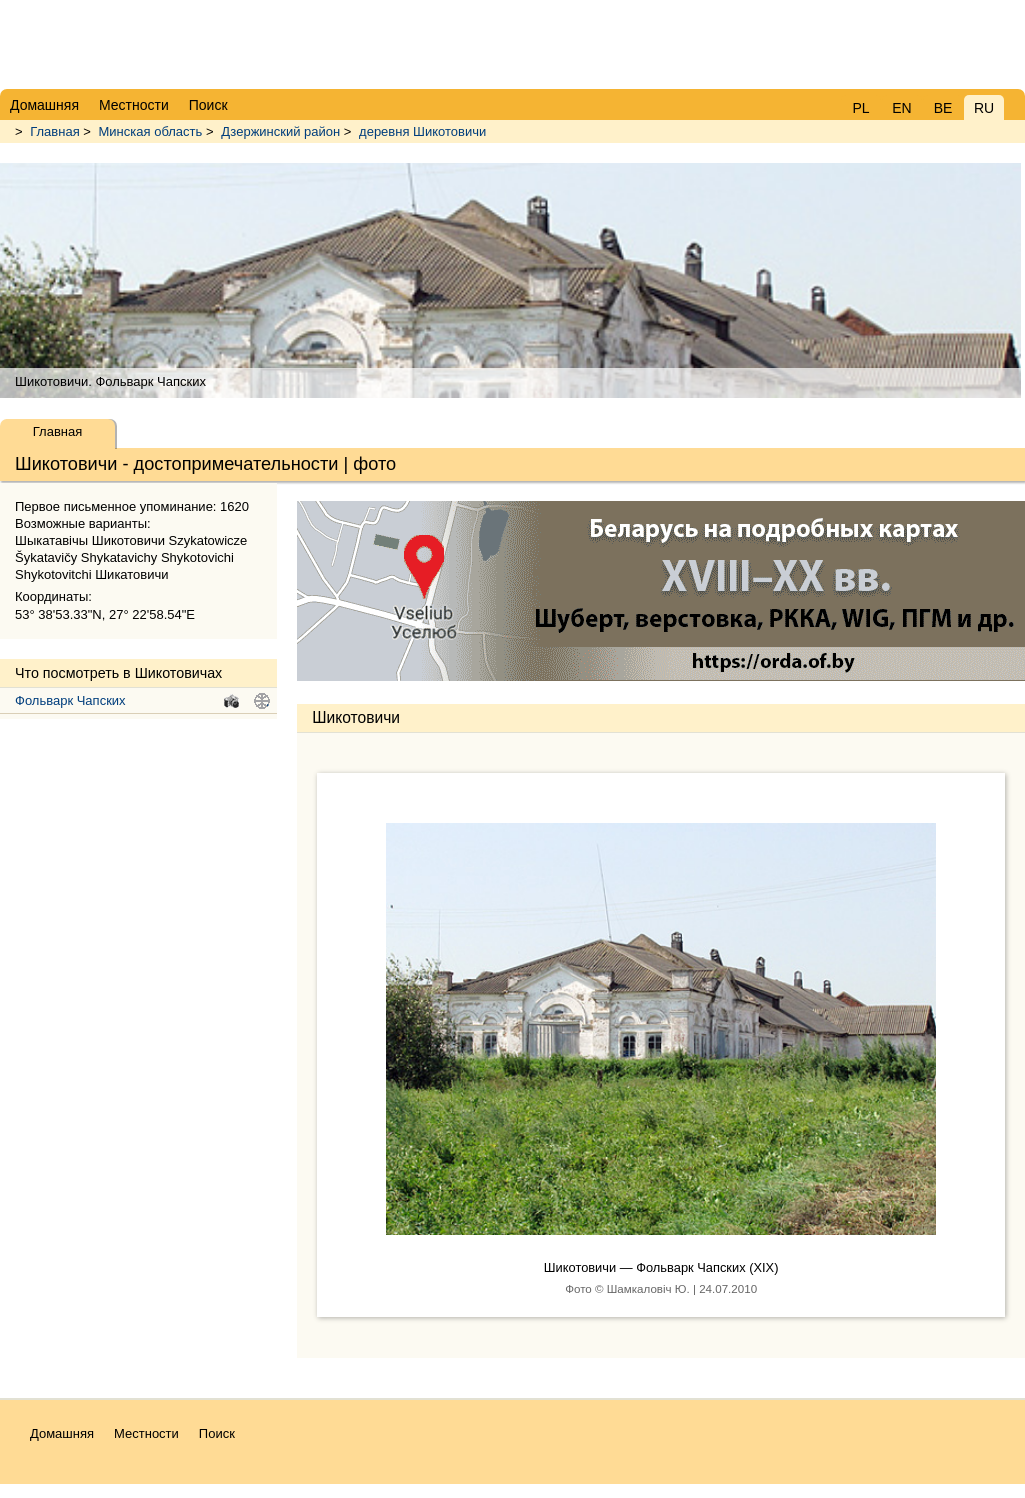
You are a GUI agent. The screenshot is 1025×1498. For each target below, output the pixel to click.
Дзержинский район (280, 131)
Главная (54, 131)
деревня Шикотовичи (422, 131)
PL (860, 108)
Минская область (151, 131)
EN (901, 108)
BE (943, 108)
